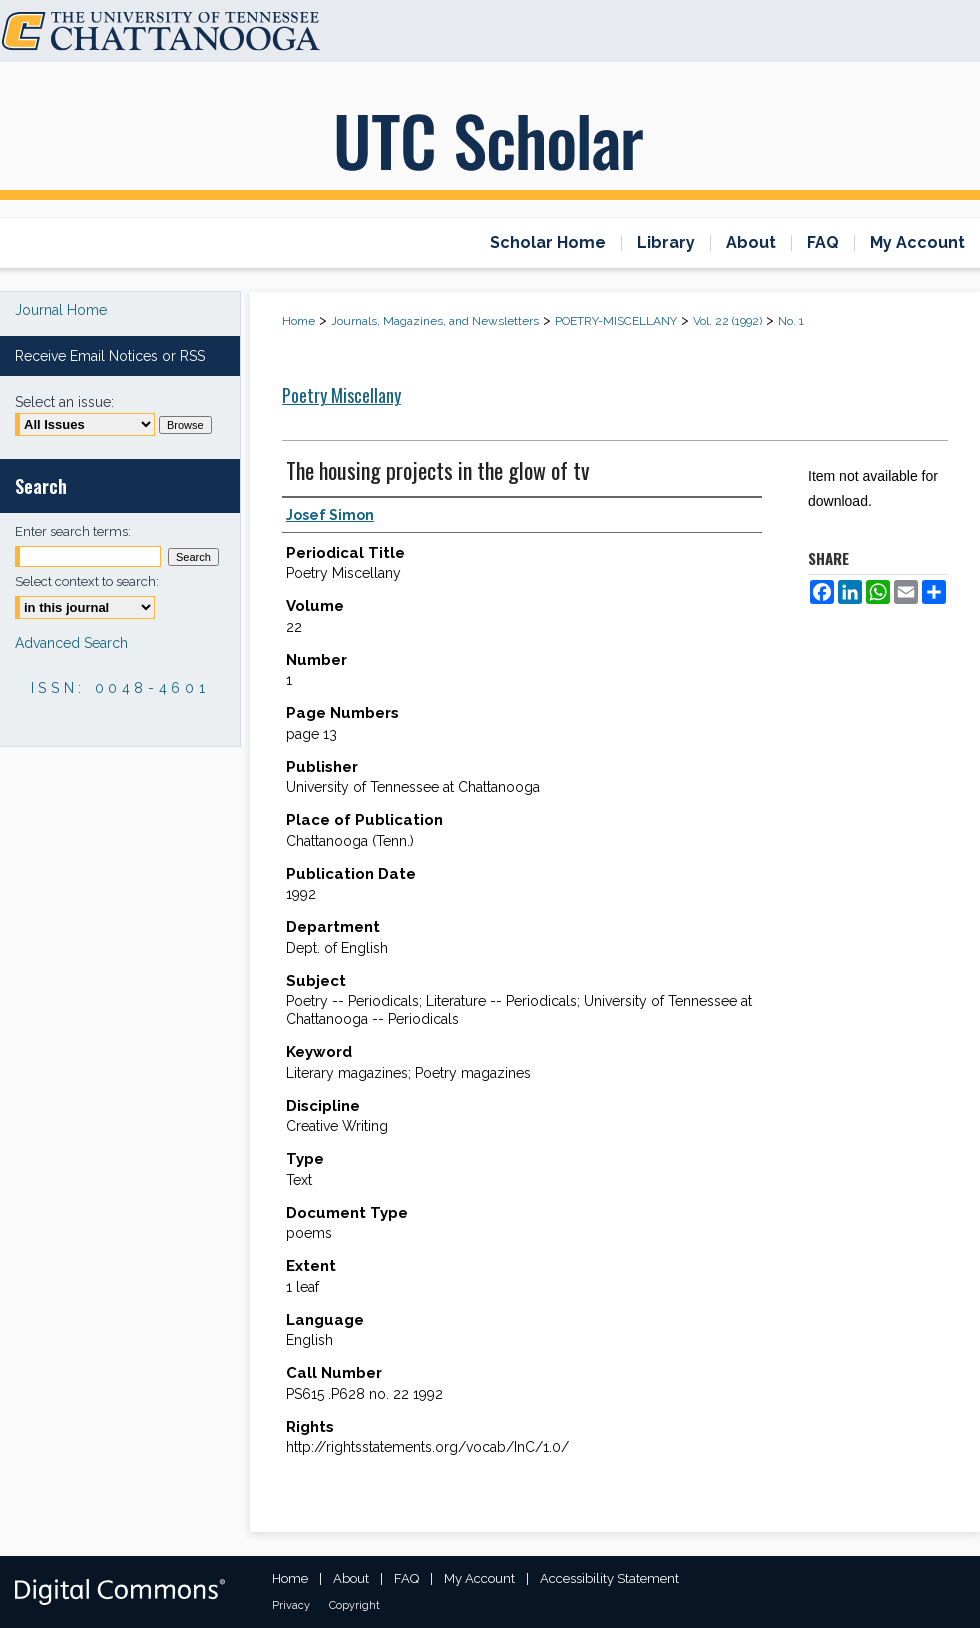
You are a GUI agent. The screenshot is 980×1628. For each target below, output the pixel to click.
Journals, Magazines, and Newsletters (435, 321)
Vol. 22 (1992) (727, 321)
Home (298, 321)
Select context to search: (87, 581)
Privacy (291, 1605)
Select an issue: (64, 402)
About (351, 1578)
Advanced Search (71, 643)
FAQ (406, 1578)
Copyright (354, 1605)
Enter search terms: (73, 531)
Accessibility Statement (609, 1578)
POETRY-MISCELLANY (616, 321)
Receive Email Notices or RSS (110, 356)
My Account (479, 1578)
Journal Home (61, 310)
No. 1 (791, 321)
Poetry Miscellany (341, 395)
